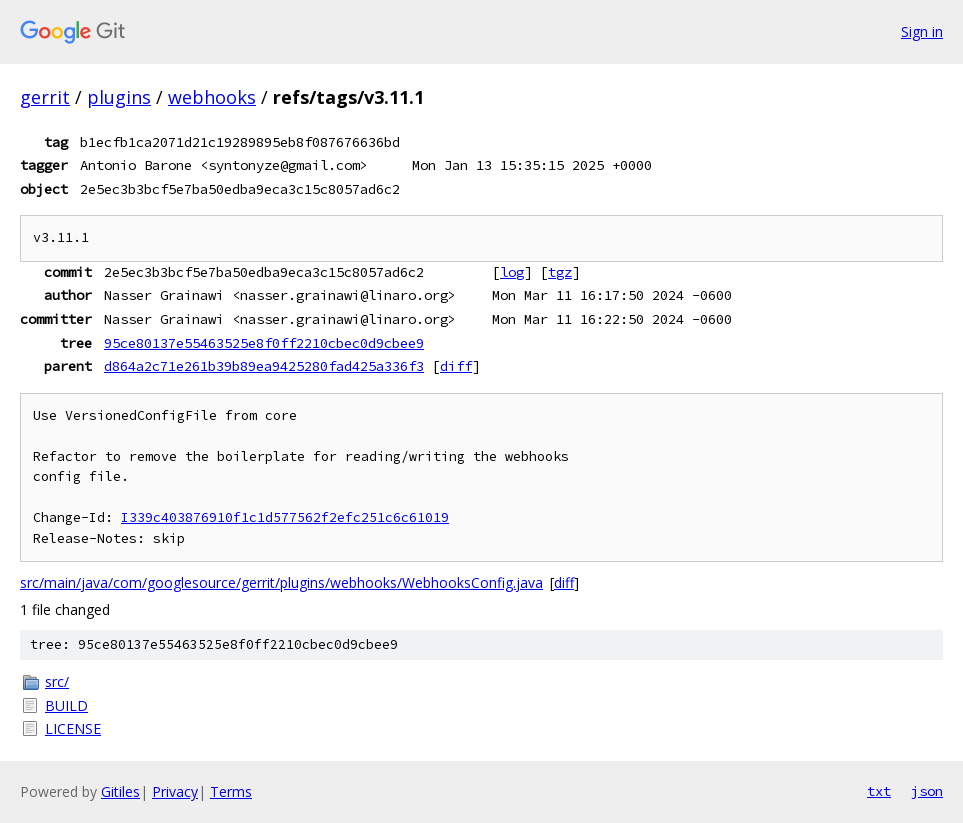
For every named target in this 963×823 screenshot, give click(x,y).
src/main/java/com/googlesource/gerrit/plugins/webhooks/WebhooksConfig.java (281, 582)
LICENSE (73, 728)
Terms (231, 791)
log (512, 272)
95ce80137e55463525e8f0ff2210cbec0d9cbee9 (264, 343)
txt (879, 791)
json (927, 791)
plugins (119, 97)
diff (456, 366)
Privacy (175, 791)
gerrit (45, 97)
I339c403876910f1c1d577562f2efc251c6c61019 (285, 517)
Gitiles (120, 791)
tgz (560, 272)
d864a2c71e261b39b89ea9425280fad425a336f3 (264, 366)
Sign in (922, 31)
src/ (57, 681)
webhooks (212, 97)
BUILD (66, 705)
